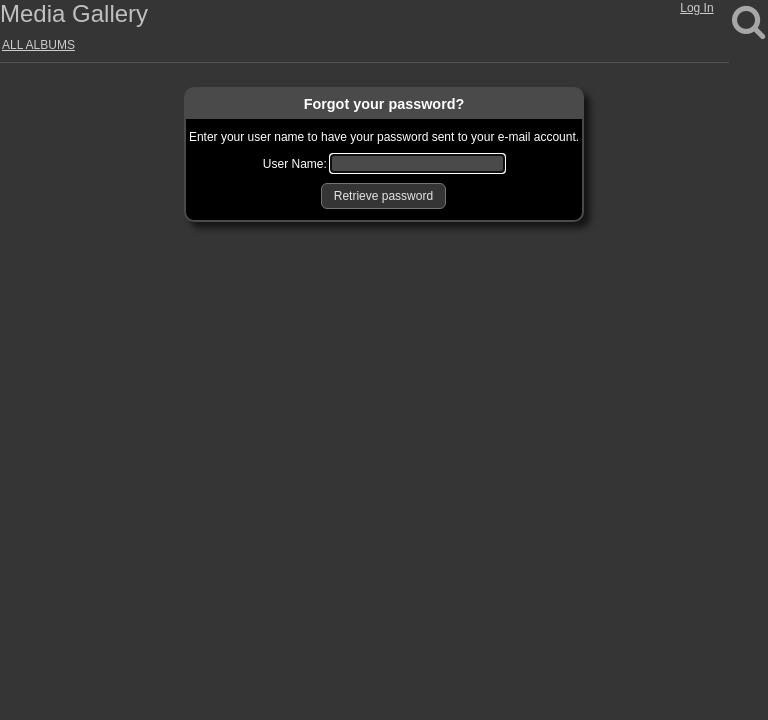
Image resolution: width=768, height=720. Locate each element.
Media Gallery (74, 13)
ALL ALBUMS (38, 45)
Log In (696, 8)
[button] (383, 196)
